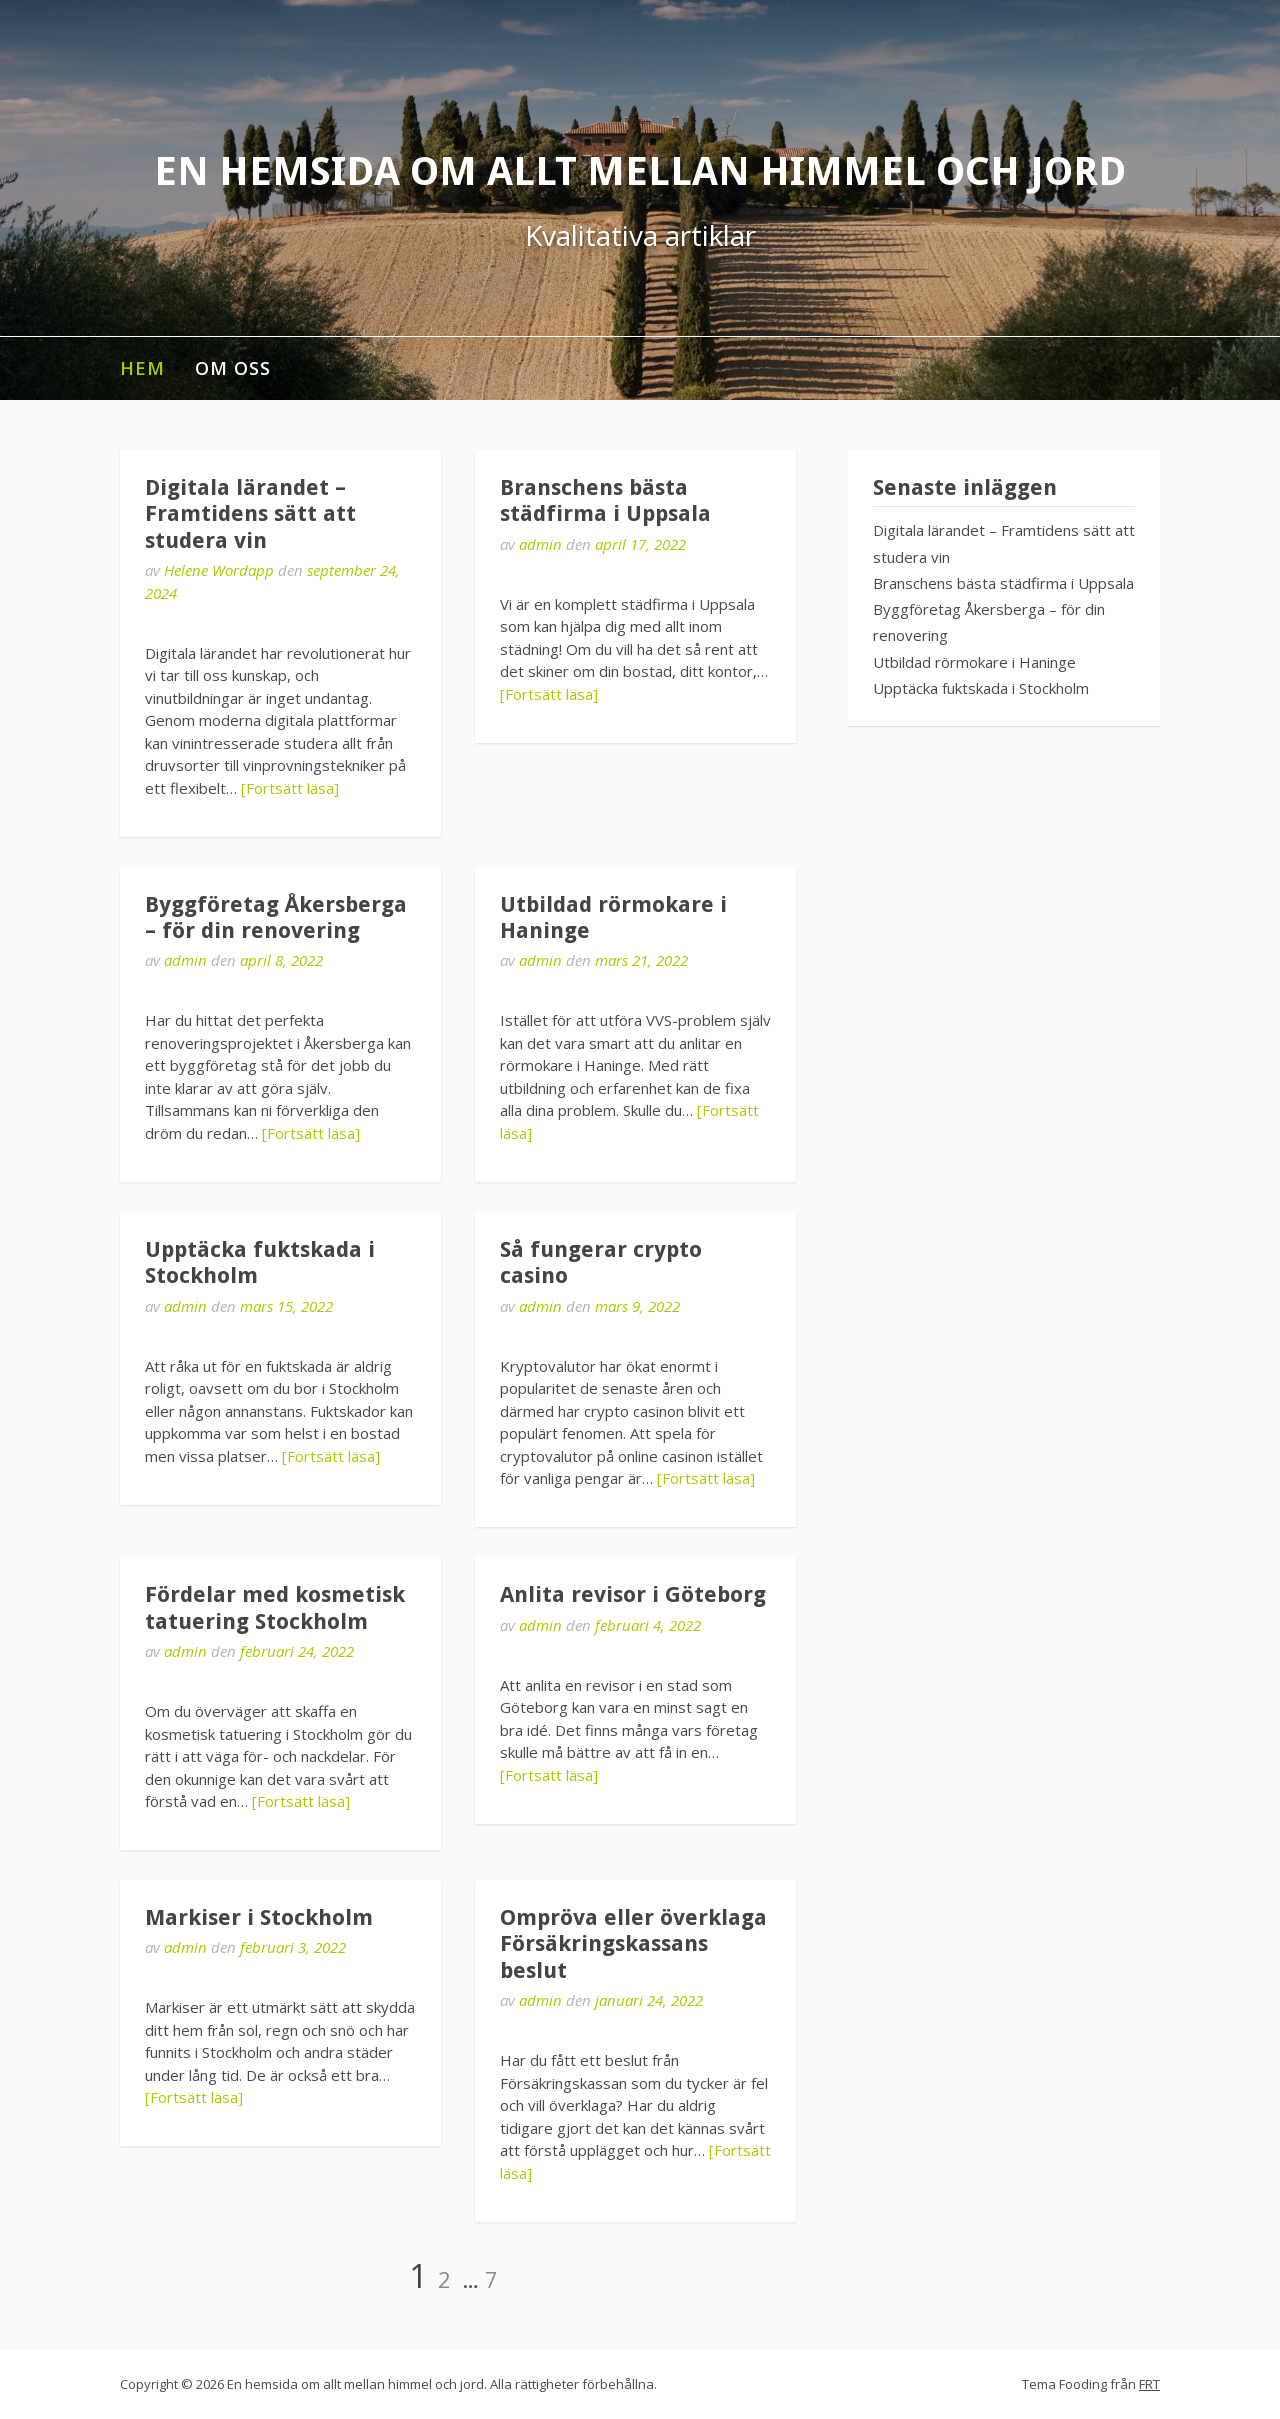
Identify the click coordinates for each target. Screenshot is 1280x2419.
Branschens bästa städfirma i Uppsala (605, 500)
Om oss (233, 368)
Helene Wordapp (219, 570)
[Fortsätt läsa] (290, 788)
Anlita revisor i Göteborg (633, 1594)
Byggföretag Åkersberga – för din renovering (276, 917)
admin (540, 544)
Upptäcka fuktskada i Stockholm (981, 688)
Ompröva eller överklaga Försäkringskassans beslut (633, 1944)
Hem (142, 368)
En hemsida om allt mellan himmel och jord (640, 171)
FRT (1149, 2384)
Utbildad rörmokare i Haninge (974, 662)
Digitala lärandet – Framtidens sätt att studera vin (250, 514)
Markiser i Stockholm (259, 1917)
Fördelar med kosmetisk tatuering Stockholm (275, 1607)
